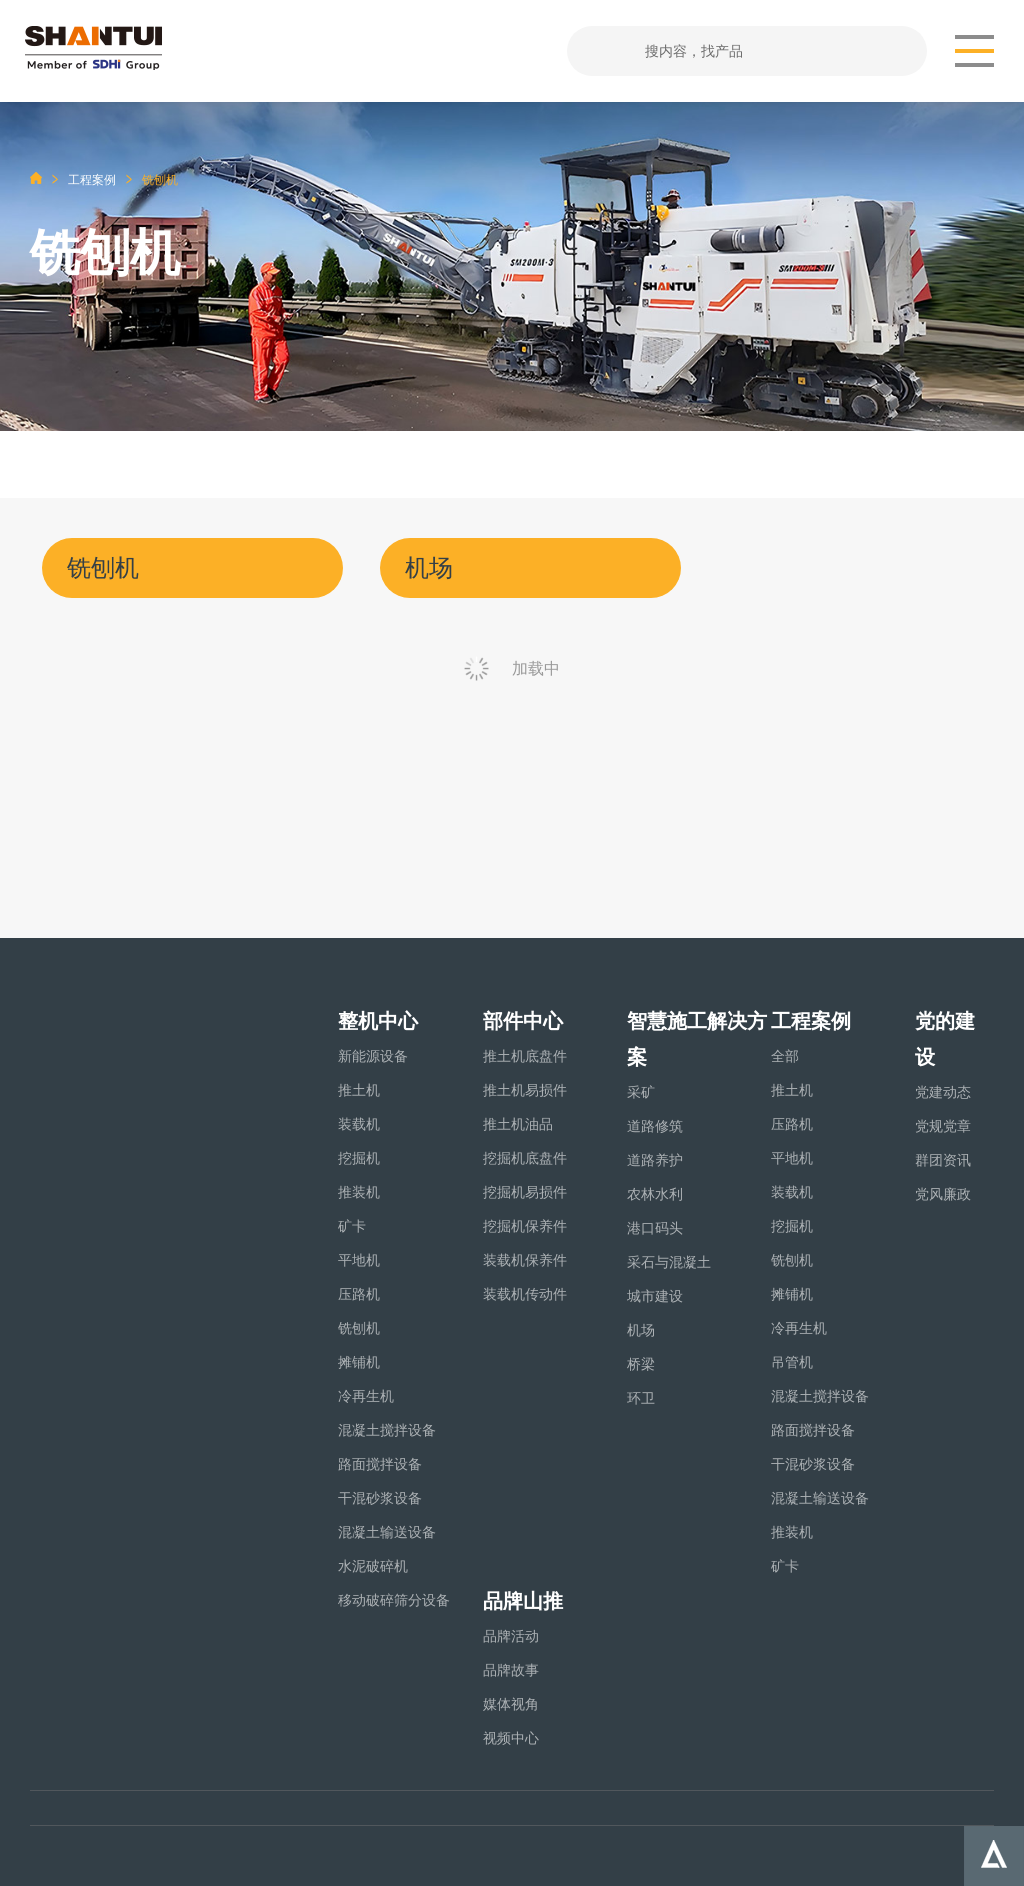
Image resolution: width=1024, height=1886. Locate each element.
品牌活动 (511, 1636)
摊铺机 (359, 1362)
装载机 (359, 1124)
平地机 (359, 1260)
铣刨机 (359, 1328)
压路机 (359, 1294)
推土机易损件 (525, 1090)
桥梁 (641, 1364)
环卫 (641, 1398)
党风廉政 (943, 1194)
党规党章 (943, 1126)
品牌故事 (511, 1670)
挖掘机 (359, 1158)
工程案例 (92, 180)
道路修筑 (655, 1126)
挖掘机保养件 (525, 1226)
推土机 (359, 1090)
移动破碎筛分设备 (394, 1600)
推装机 (359, 1192)
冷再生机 (366, 1396)
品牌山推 (523, 1601)
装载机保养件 (525, 1260)
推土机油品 (518, 1124)
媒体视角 (511, 1704)
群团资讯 (943, 1160)
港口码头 (655, 1228)
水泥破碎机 (373, 1566)
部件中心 (523, 1021)
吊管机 (792, 1362)
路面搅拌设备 (380, 1464)
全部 (785, 1056)
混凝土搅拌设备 (387, 1430)
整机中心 (378, 1021)
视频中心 (511, 1738)
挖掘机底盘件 (525, 1158)
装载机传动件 (525, 1294)
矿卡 (352, 1226)
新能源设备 (373, 1056)
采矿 (641, 1092)
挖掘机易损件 (525, 1192)
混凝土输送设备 (387, 1532)
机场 (641, 1330)
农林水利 (655, 1194)
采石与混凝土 (669, 1262)
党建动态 (943, 1092)
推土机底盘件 (525, 1056)
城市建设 (655, 1296)
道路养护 (655, 1160)
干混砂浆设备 (380, 1498)
